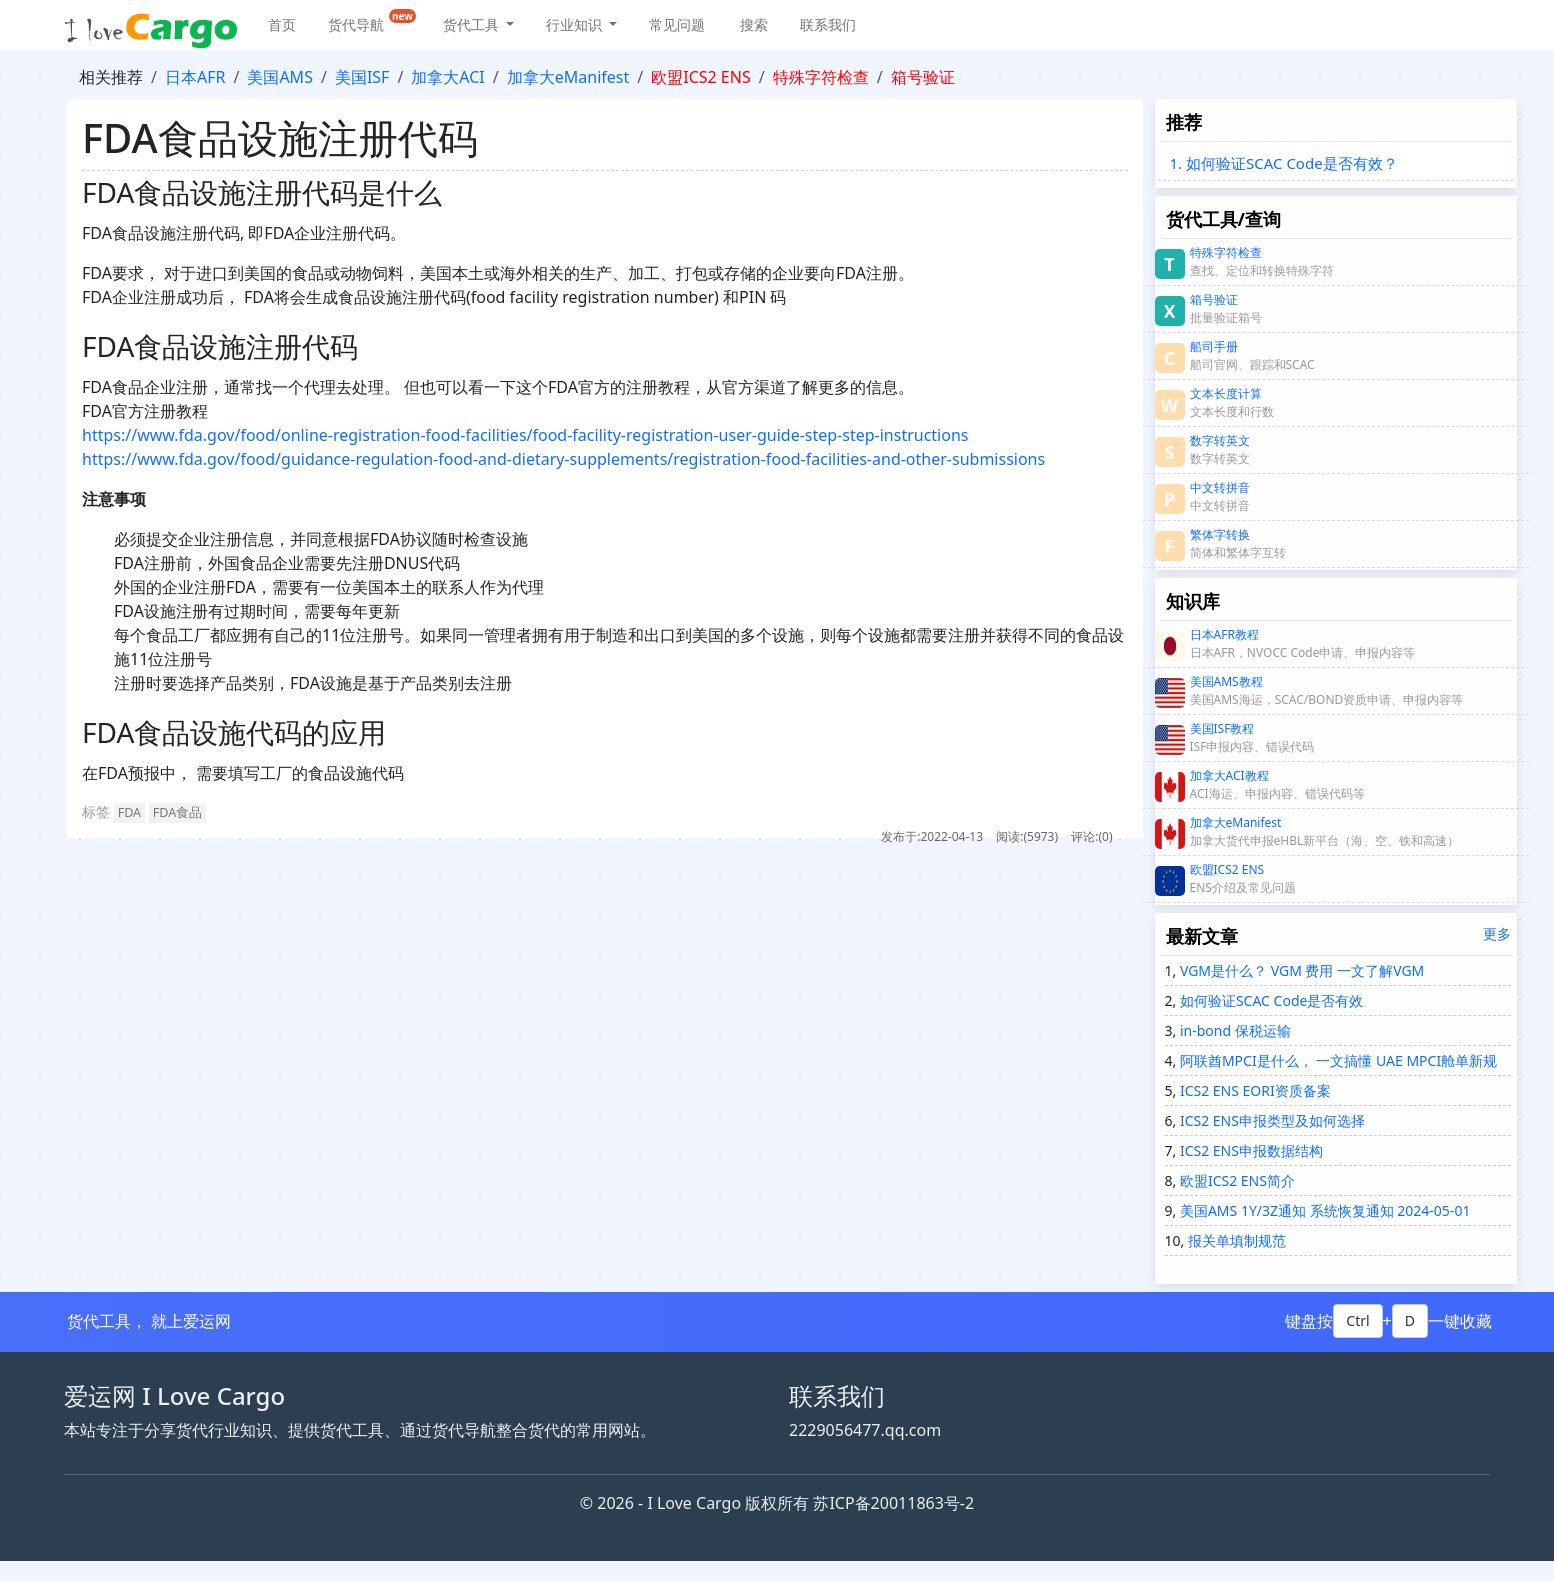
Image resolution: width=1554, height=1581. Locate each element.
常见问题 (677, 24)
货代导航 (372, 21)
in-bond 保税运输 (1233, 1030)
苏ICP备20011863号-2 (893, 1503)
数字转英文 (1220, 440)
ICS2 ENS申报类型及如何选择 (1270, 1120)
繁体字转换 (1220, 534)
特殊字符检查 (821, 77)
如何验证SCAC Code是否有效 (1269, 1000)
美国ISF (362, 77)
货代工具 (473, 24)
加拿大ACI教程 (1229, 775)
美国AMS (280, 77)
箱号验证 (923, 77)
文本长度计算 (1226, 393)
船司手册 (1214, 346)
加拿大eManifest (568, 77)
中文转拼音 (1220, 487)
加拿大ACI (447, 77)
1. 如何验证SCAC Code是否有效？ (1284, 163)
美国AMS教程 (1226, 681)
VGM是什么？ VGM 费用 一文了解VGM (1300, 970)
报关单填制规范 (1235, 1240)
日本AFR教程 (1224, 634)
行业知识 (576, 24)
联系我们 (828, 24)
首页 (282, 24)
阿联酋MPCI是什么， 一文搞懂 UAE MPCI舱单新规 (1336, 1060)
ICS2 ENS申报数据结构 (1249, 1150)
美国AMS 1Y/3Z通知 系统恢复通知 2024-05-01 (1323, 1210)
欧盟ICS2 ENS (700, 77)
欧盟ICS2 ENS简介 (1235, 1180)
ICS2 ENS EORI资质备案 (1253, 1090)
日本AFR (195, 77)
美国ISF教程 (1222, 728)
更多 (1497, 933)
